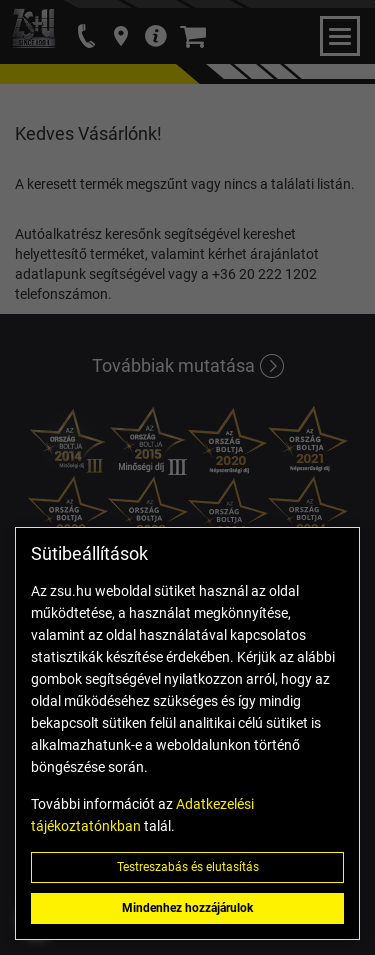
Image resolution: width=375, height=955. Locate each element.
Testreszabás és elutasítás (188, 867)
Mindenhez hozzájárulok (187, 908)
